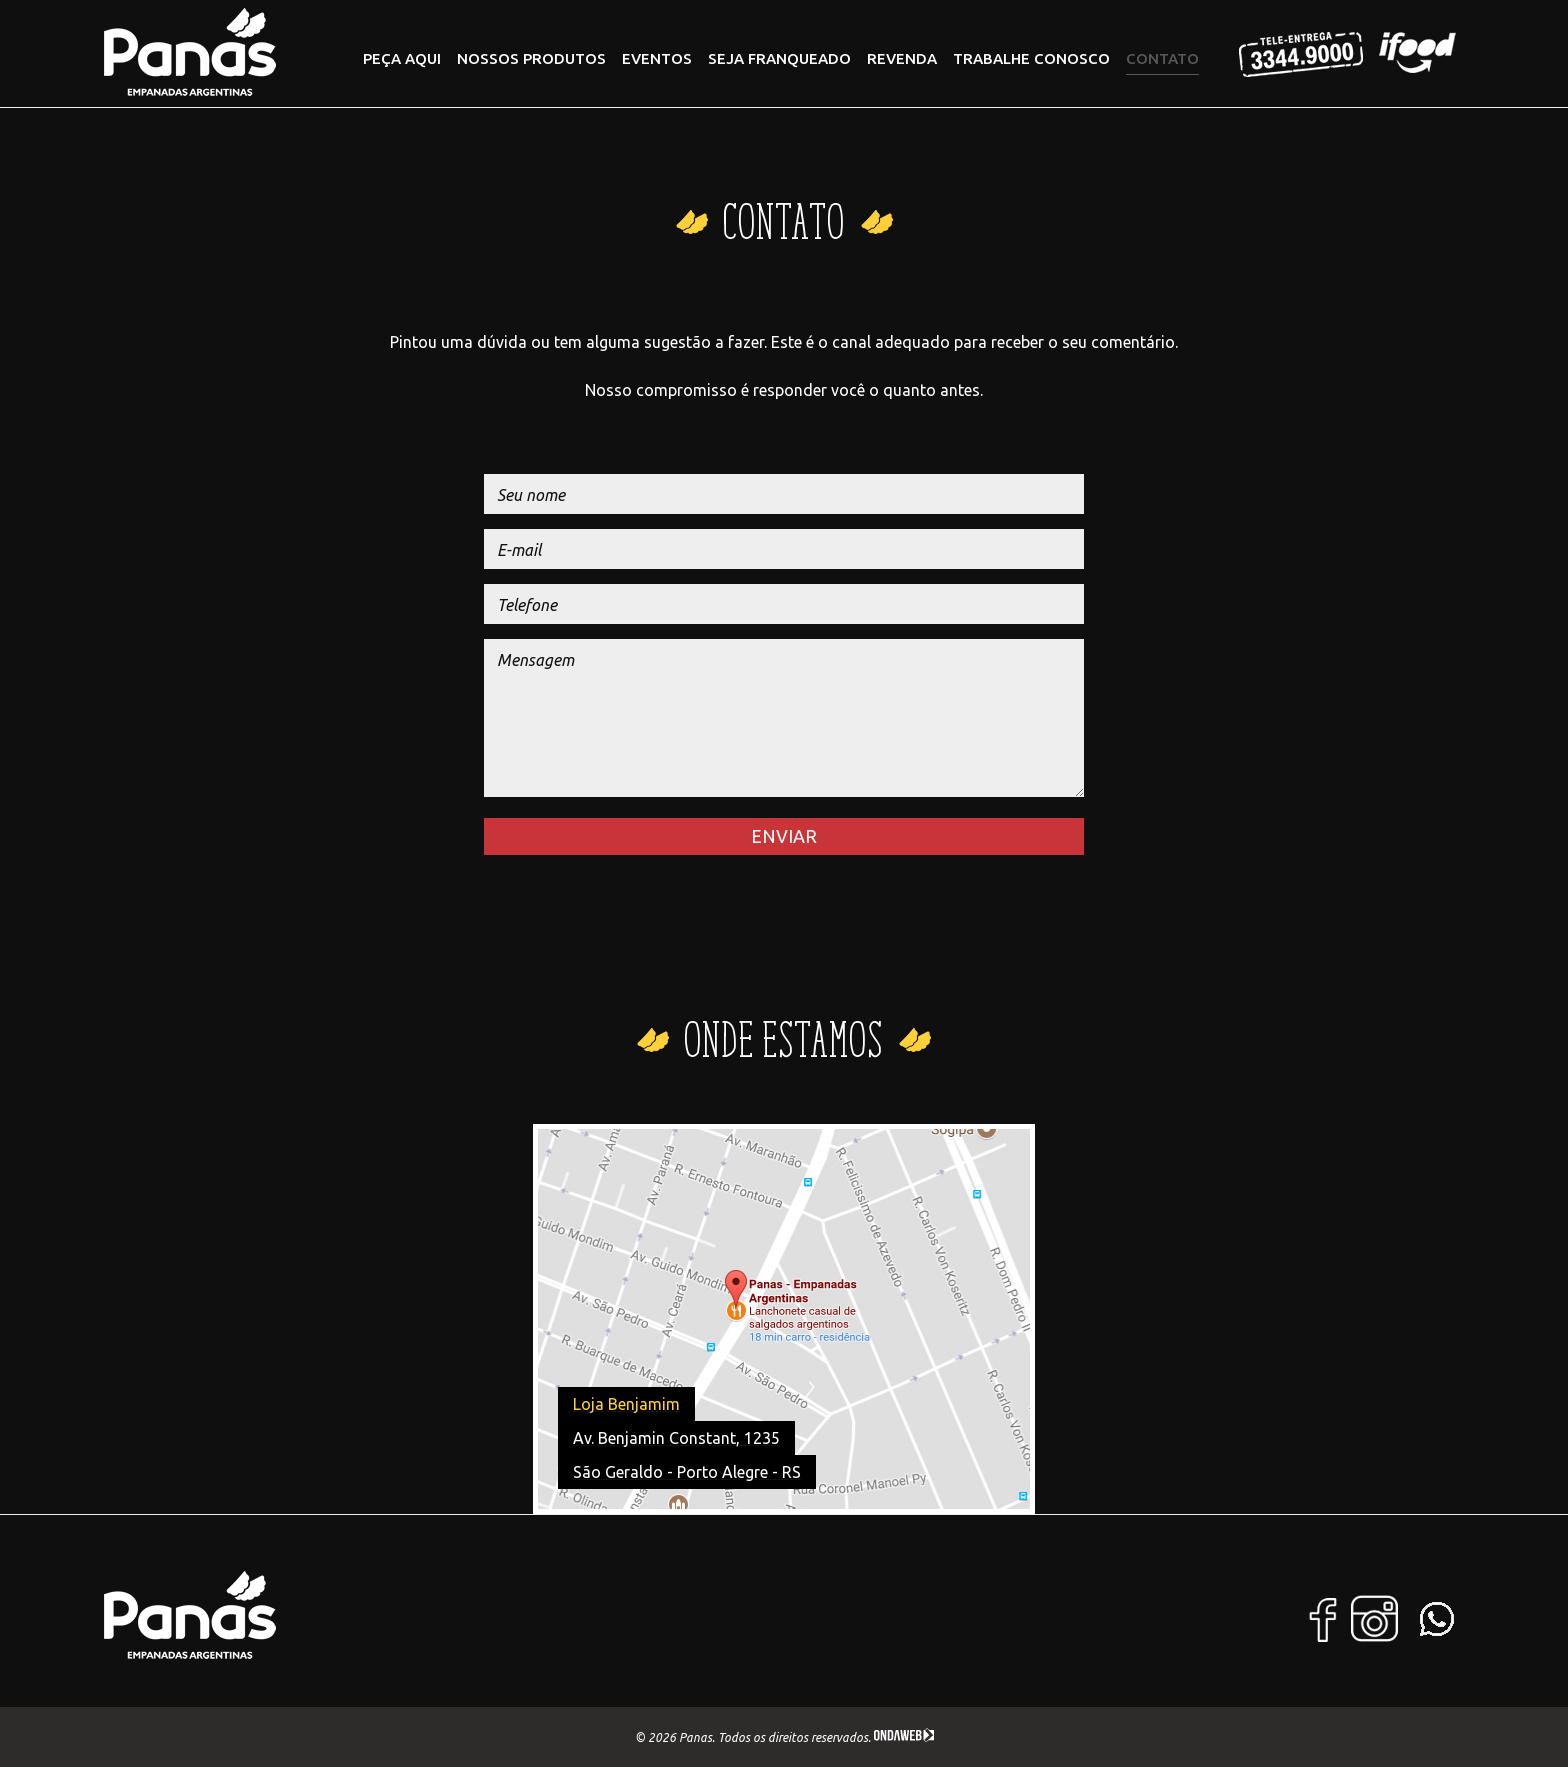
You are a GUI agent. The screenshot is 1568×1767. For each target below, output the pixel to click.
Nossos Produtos (531, 58)
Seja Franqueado (779, 58)
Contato (1162, 58)
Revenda (902, 58)
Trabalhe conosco (1031, 58)
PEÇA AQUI (402, 58)
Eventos (657, 58)
